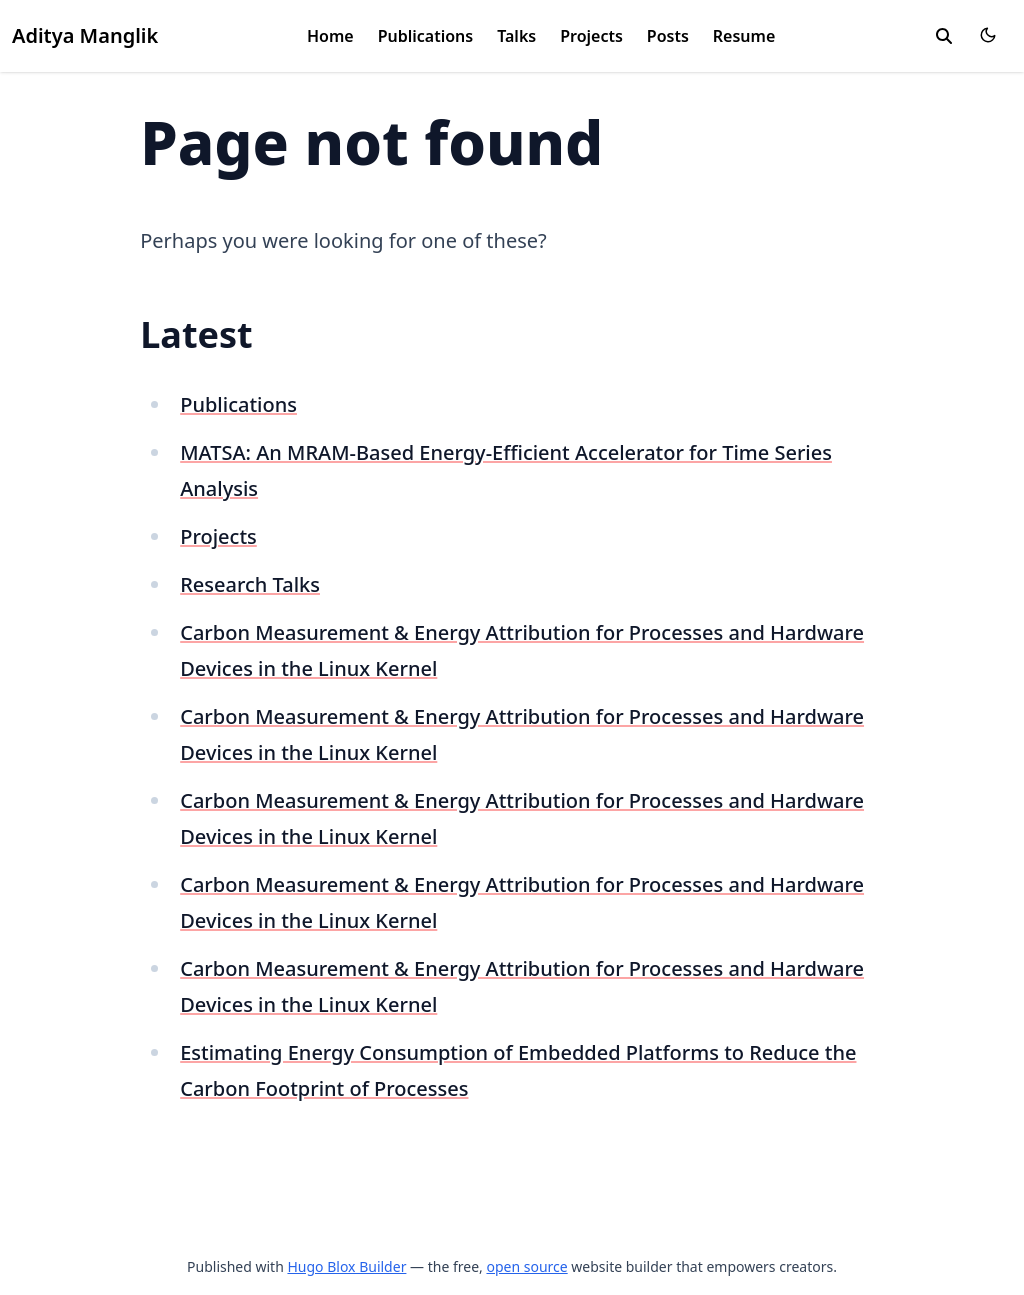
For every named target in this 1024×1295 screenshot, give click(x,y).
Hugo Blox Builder (346, 1266)
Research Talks (250, 584)
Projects (591, 36)
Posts (668, 36)
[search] (944, 36)
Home (330, 36)
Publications (426, 36)
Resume (744, 36)
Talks (516, 36)
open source (526, 1266)
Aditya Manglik (85, 35)
